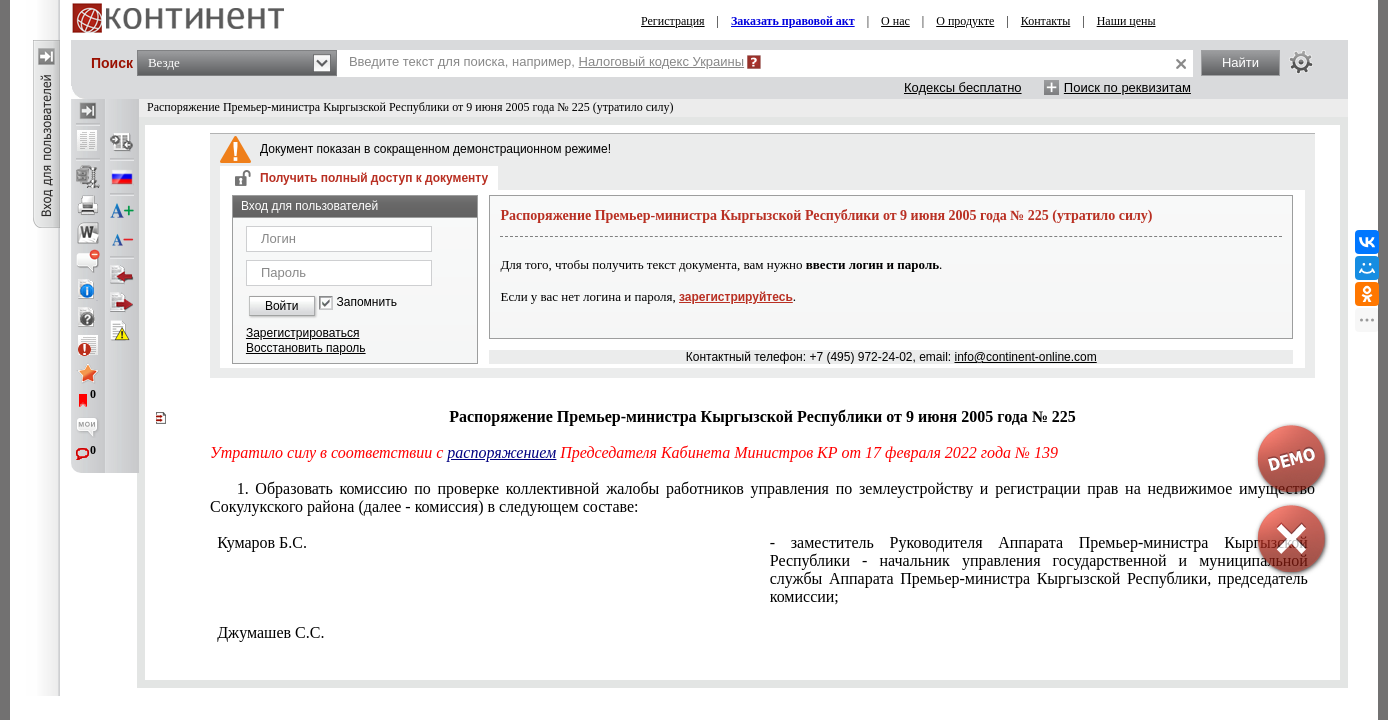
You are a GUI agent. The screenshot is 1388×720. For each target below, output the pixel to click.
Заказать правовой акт (793, 21)
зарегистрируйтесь (736, 297)
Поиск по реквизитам (1127, 87)
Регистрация (673, 21)
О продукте (965, 21)
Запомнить (367, 302)
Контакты (1046, 21)
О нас (895, 21)
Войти (282, 306)
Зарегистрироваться (302, 333)
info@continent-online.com (1025, 357)
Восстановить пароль (306, 348)
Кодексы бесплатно (963, 87)
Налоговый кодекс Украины (662, 61)
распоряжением (501, 452)
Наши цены (1126, 21)
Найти (1240, 62)
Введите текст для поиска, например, (546, 61)
